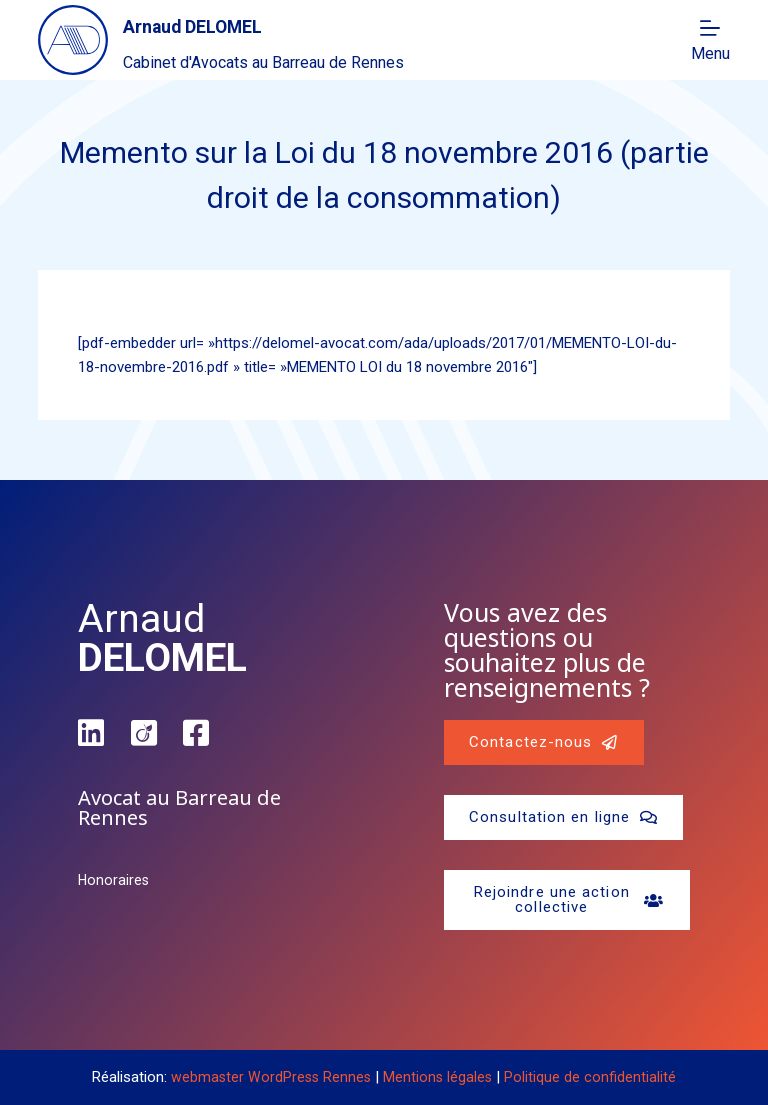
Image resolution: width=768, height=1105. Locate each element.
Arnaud (162, 638)
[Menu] (710, 40)
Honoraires (114, 880)
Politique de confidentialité (593, 1077)
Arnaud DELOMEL (222, 24)
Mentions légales (439, 1077)
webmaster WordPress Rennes (270, 1077)
